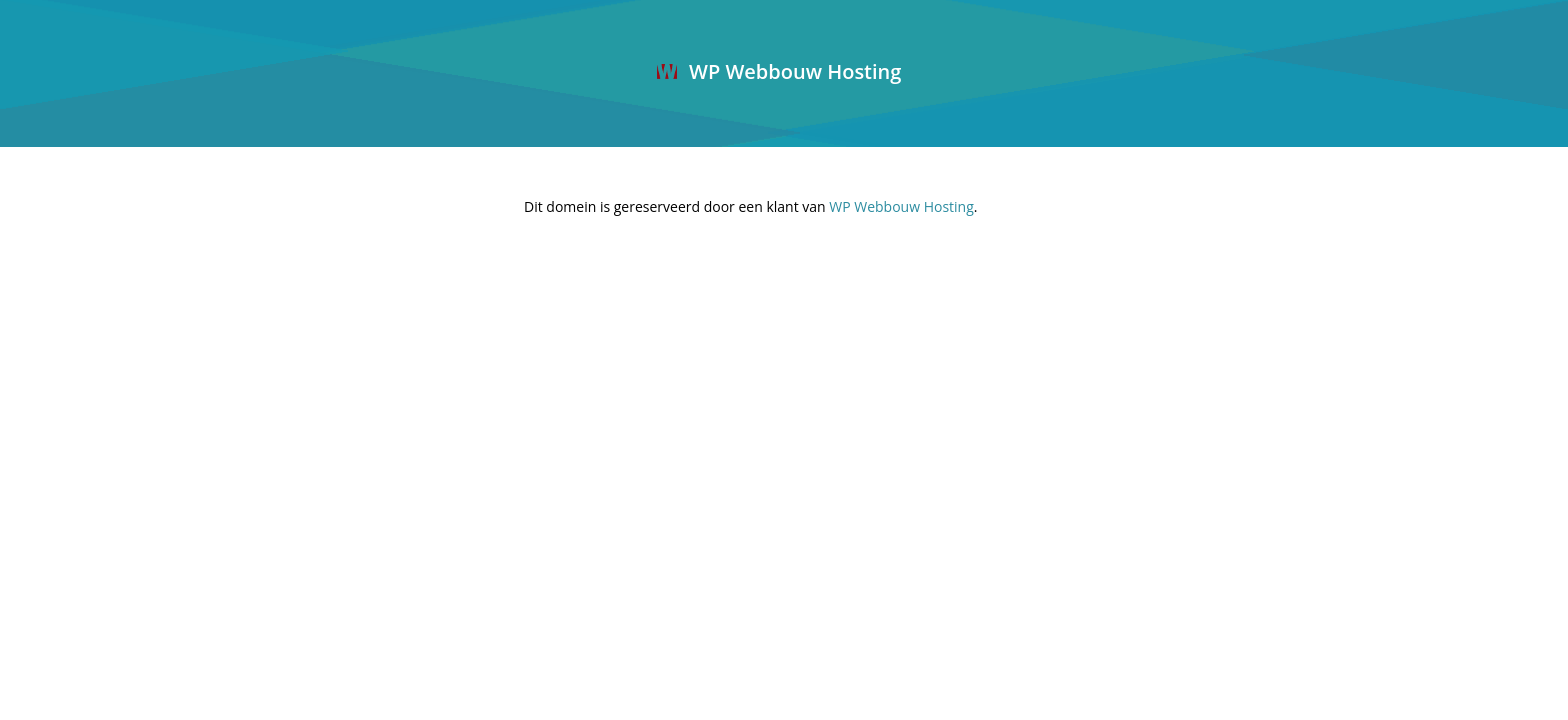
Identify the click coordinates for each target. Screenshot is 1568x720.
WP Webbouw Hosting (779, 72)
